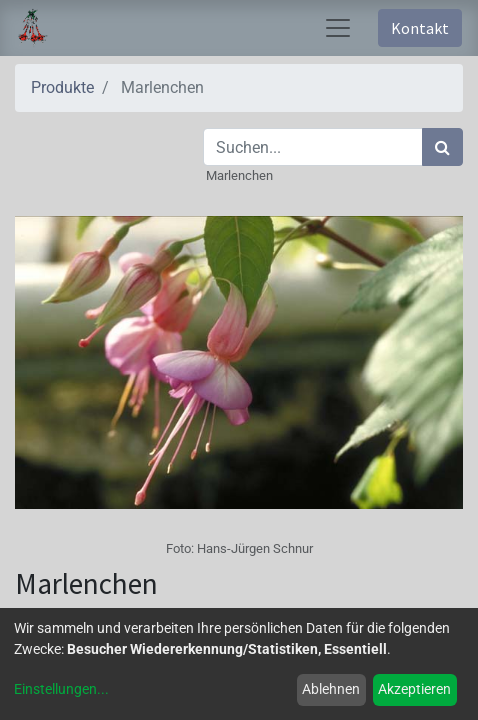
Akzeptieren (414, 689)
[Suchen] (442, 147)
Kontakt (420, 28)
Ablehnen (331, 689)
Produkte (62, 87)
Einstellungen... (61, 689)
